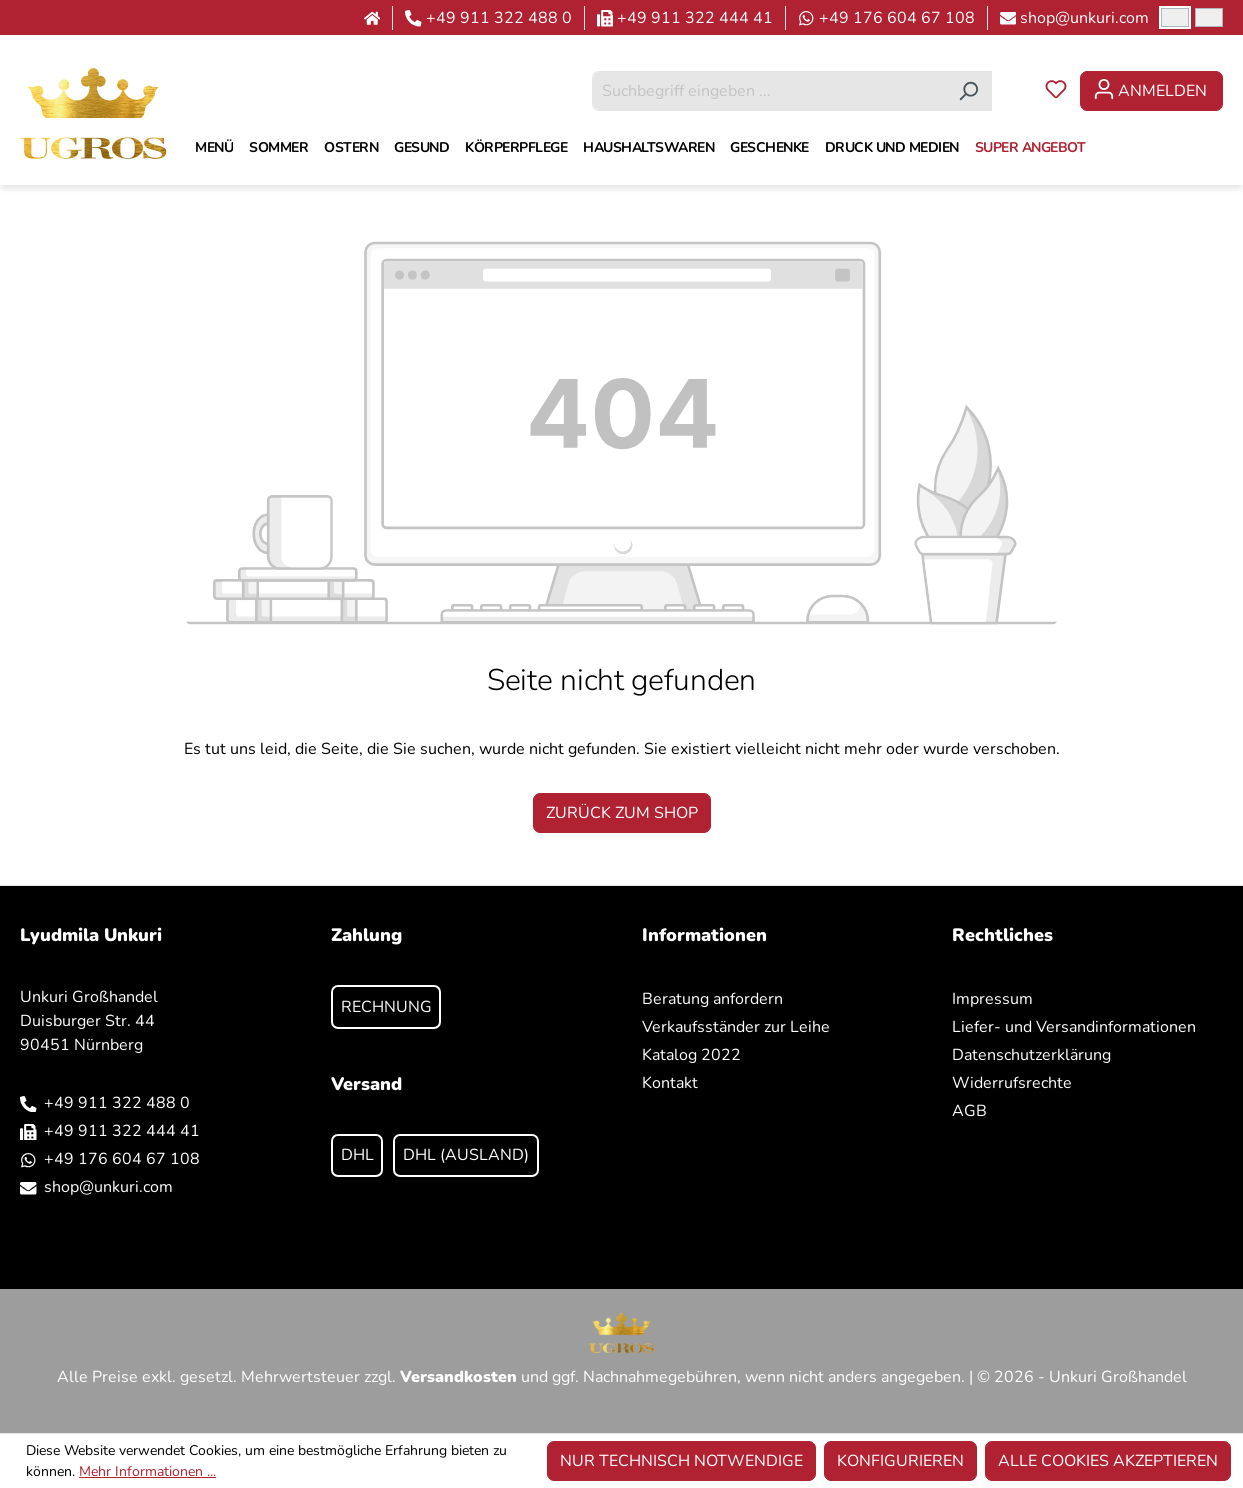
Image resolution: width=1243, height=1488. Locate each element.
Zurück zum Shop (622, 813)
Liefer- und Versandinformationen (1074, 1027)
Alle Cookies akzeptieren (1108, 1461)
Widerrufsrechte (1012, 1083)
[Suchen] (968, 91)
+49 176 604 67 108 (897, 18)
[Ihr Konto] (1151, 91)
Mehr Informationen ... (147, 1471)
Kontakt (670, 1083)
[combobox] (769, 91)
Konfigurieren (900, 1461)
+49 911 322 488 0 (499, 18)
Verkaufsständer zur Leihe (736, 1027)
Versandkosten (458, 1377)
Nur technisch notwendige (681, 1461)
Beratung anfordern (712, 999)
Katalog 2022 (691, 1055)
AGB (969, 1111)
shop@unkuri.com (1084, 18)
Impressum (992, 999)
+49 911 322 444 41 (695, 18)
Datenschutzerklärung (1031, 1055)
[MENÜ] (214, 148)
